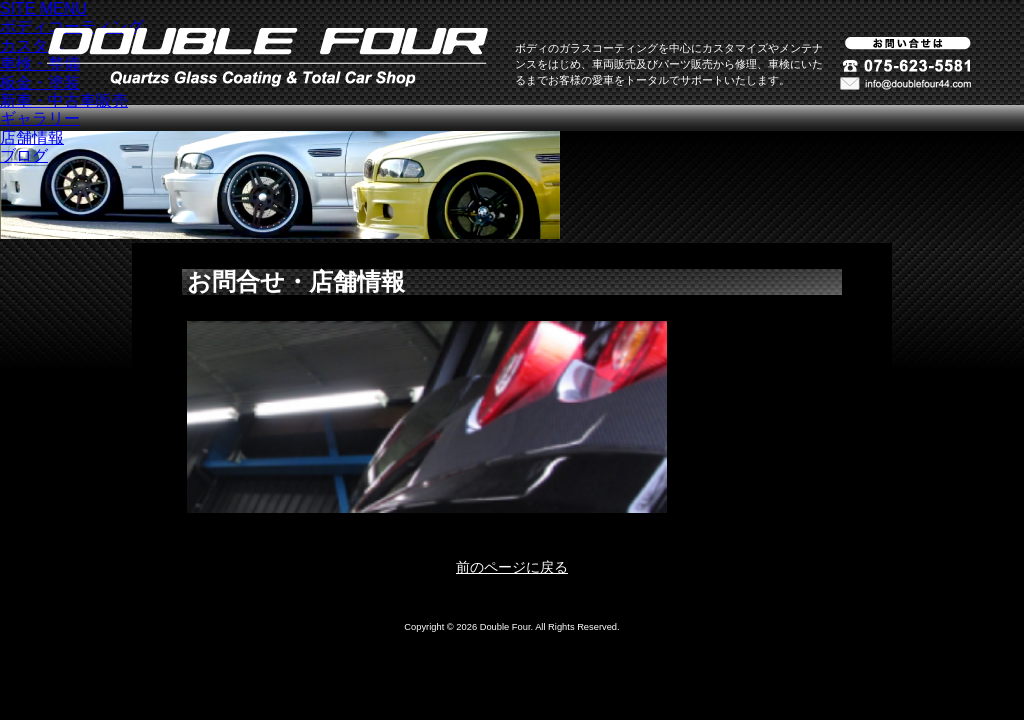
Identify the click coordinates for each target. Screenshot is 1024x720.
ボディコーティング (72, 26)
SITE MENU (43, 8)
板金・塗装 (40, 82)
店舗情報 (32, 137)
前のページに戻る (512, 567)
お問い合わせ (905, 83)
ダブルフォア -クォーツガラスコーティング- (267, 57)
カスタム (32, 45)
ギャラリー (40, 118)
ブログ (24, 155)
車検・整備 (40, 63)
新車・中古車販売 (64, 100)
